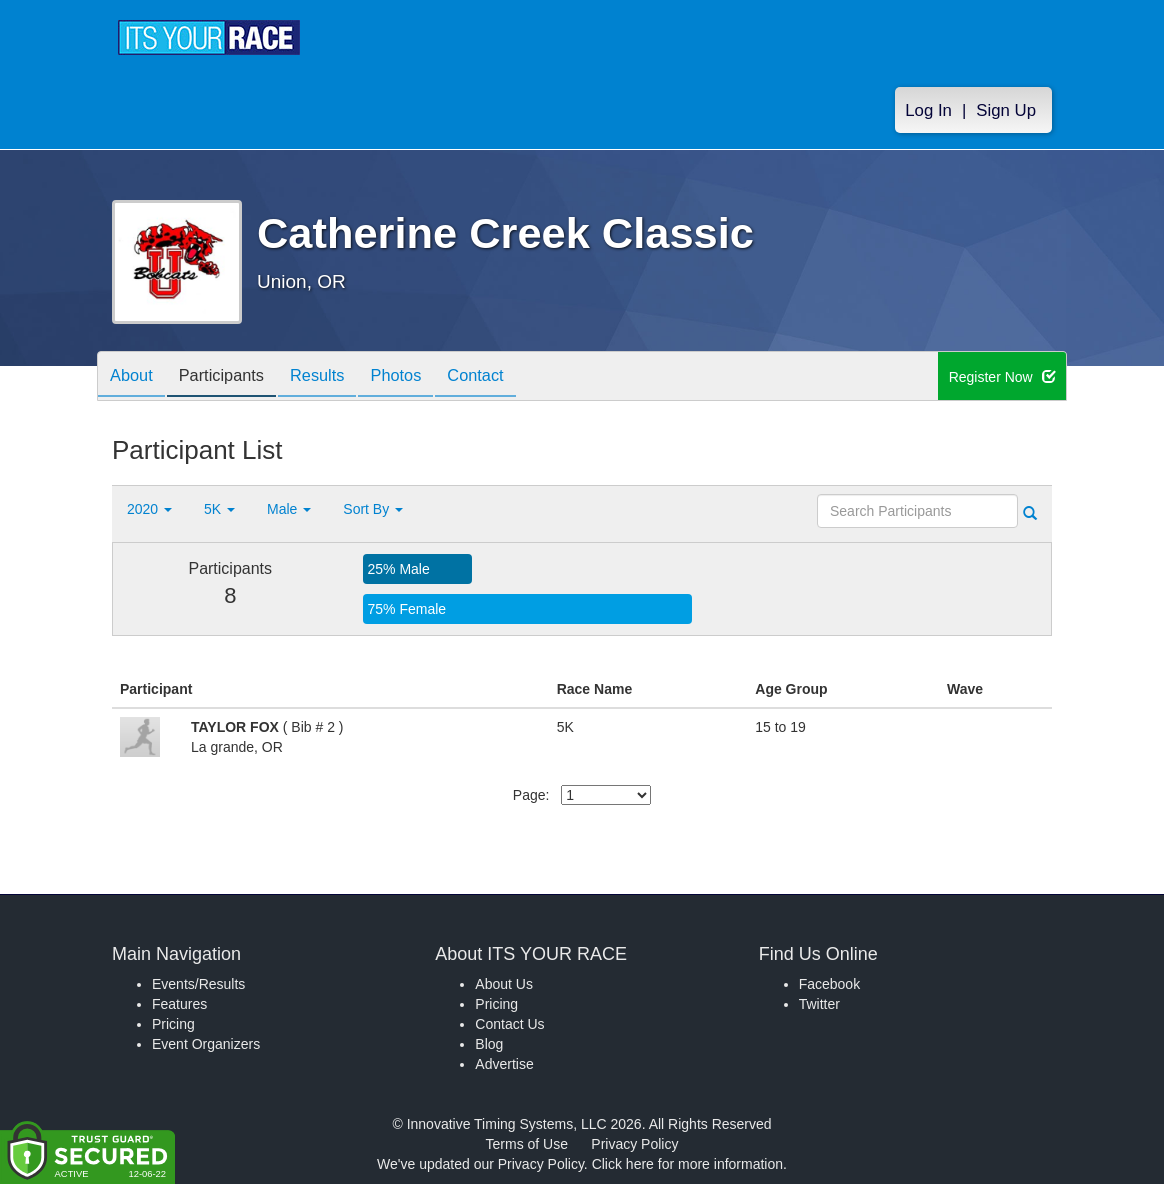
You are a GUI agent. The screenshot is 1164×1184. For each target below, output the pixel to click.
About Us (504, 984)
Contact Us (509, 1024)
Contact (510, 377)
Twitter (819, 1004)
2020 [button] (149, 509)
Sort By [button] (373, 509)
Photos (423, 377)
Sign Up (1006, 111)
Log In (928, 111)
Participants (233, 377)
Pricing (173, 1024)
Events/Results (198, 984)
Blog (489, 1044)
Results (337, 377)
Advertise (504, 1064)
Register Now (1002, 377)
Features (179, 1004)
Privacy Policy (634, 1144)
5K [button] (219, 509)
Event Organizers (206, 1044)
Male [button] (289, 509)
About (135, 377)
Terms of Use (527, 1144)
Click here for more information (687, 1164)
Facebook (829, 984)
